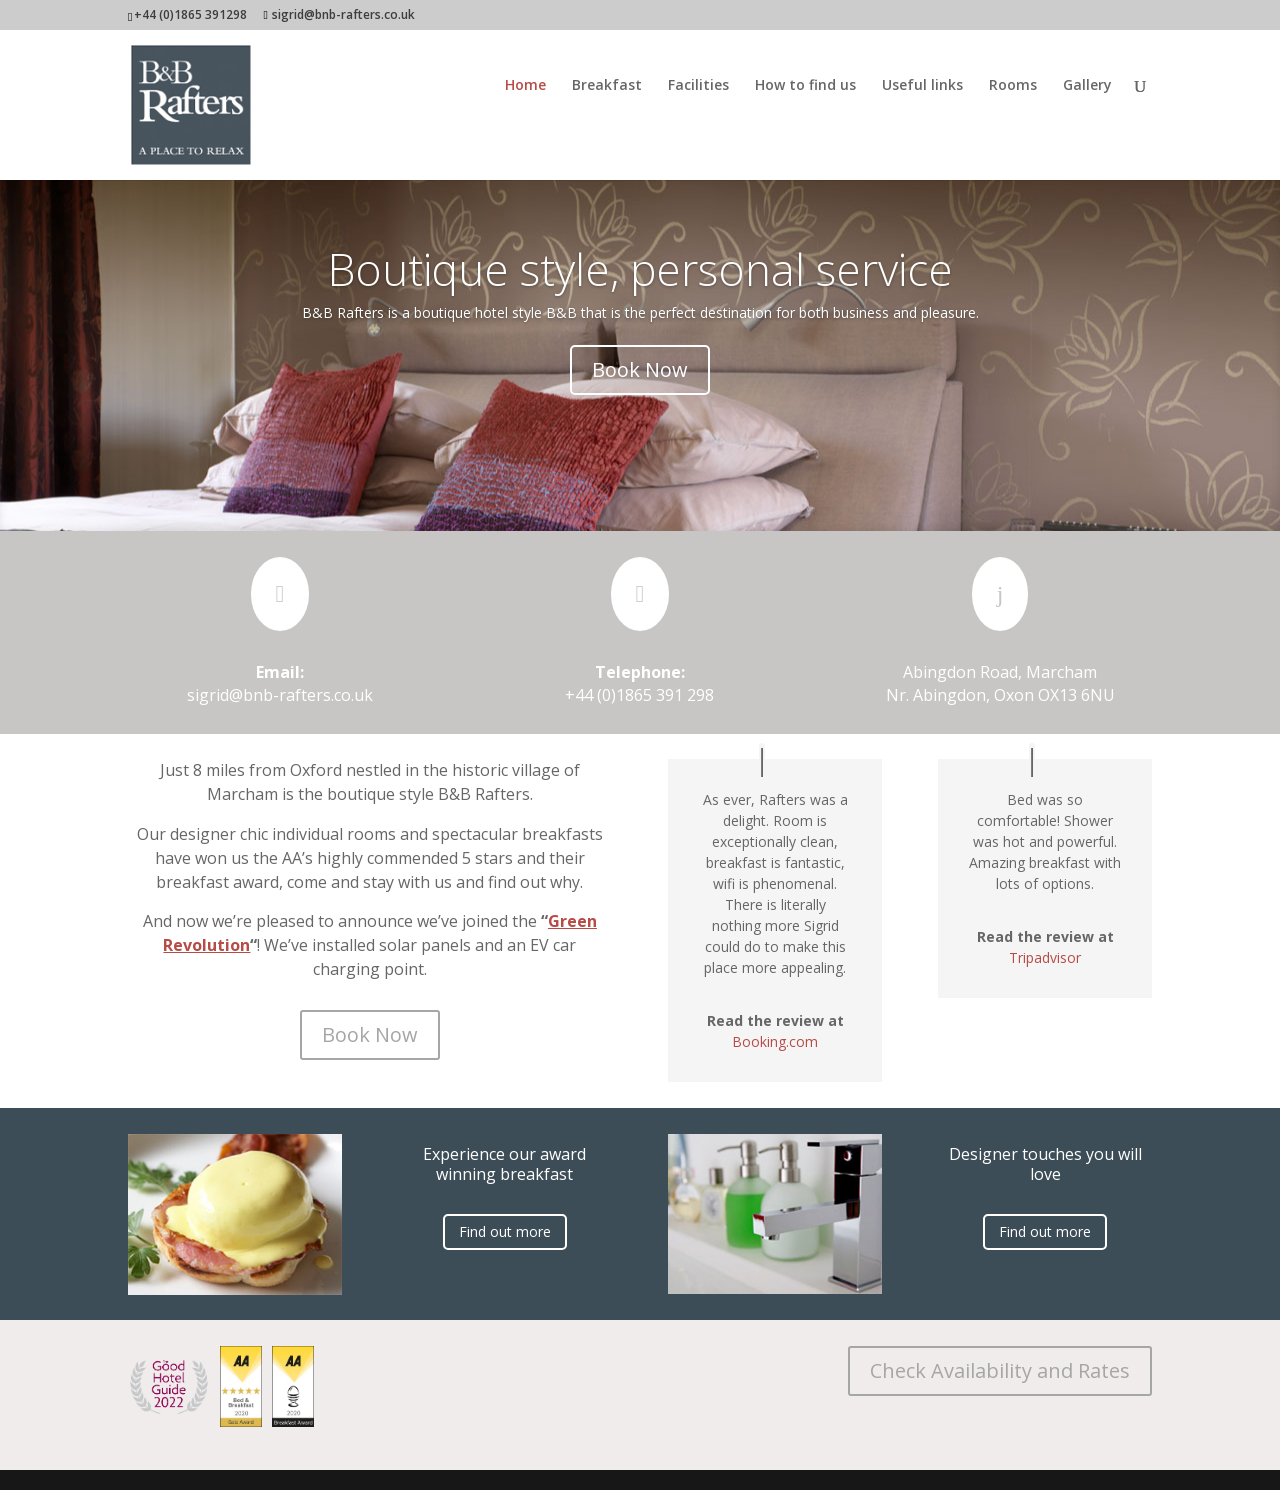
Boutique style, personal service (640, 269)
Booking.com (775, 1041)
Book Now (640, 369)
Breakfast (607, 86)
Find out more (505, 1231)
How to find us (805, 86)
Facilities (698, 86)
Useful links (922, 86)
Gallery (1087, 86)
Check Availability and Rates (1000, 1370)
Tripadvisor (1045, 957)
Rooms (1013, 86)
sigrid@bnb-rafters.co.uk (280, 695)
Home (525, 86)
